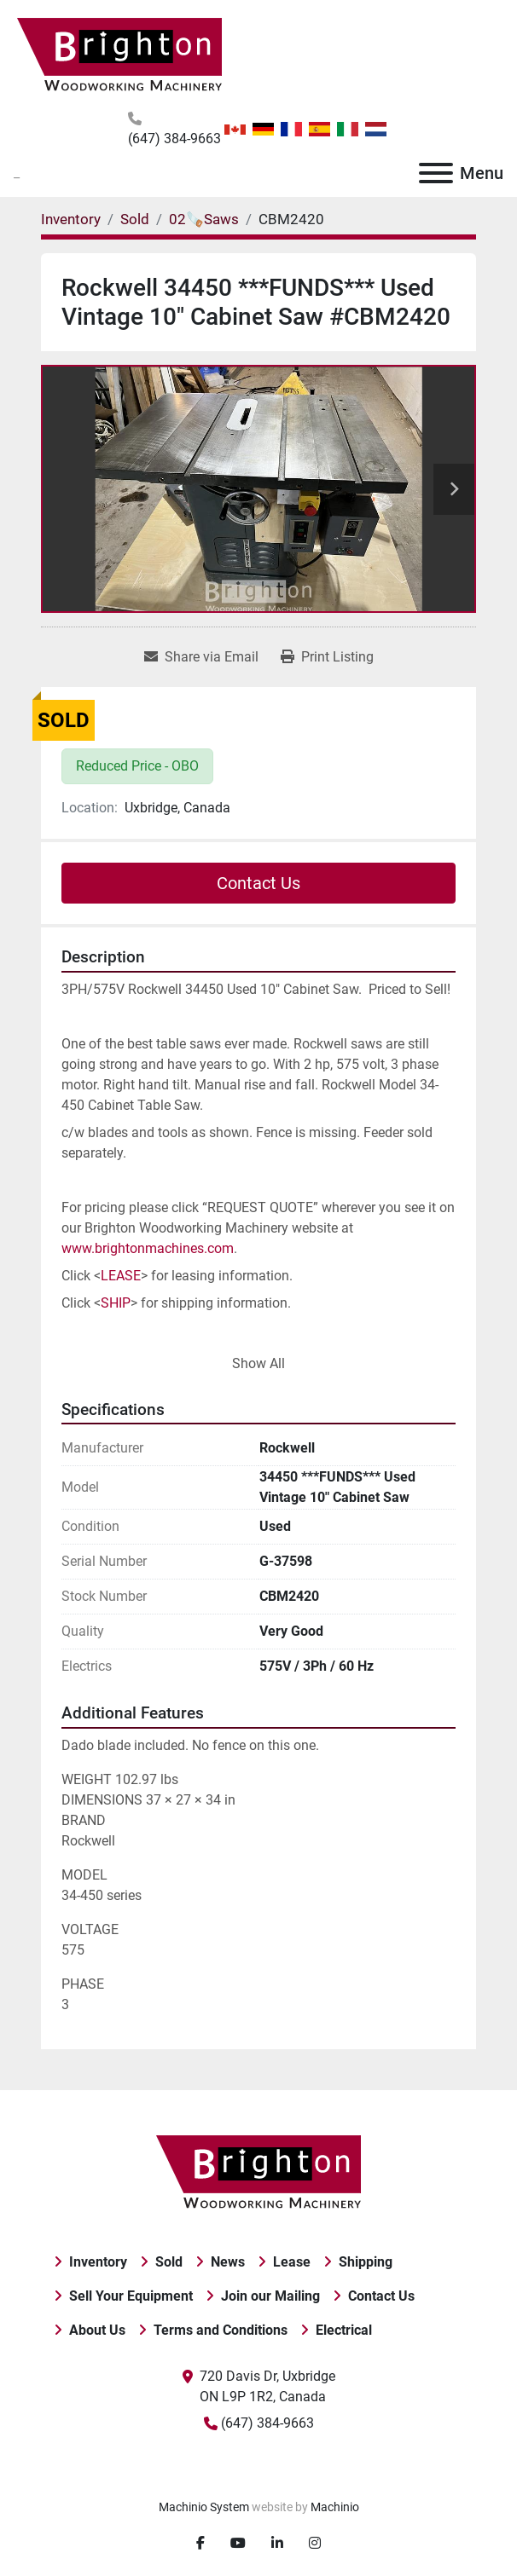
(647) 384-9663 (174, 138)
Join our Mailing (270, 2296)
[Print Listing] (327, 657)
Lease (292, 2262)
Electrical (344, 2330)
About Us (97, 2330)
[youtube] (238, 2543)
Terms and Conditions (221, 2330)
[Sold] (134, 219)
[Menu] (436, 173)
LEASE (121, 1276)
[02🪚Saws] (204, 219)
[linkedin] (277, 2543)
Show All (258, 1363)
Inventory (98, 2262)
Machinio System (204, 2507)
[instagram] (315, 2543)
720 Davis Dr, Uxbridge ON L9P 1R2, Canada (267, 2386)
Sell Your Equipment (131, 2296)
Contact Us (258, 883)
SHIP (116, 1303)
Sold (169, 2262)
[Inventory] (71, 219)
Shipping (365, 2262)
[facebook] (200, 2543)
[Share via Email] (201, 657)
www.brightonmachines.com (147, 1248)
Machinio (335, 2507)
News (228, 2262)
